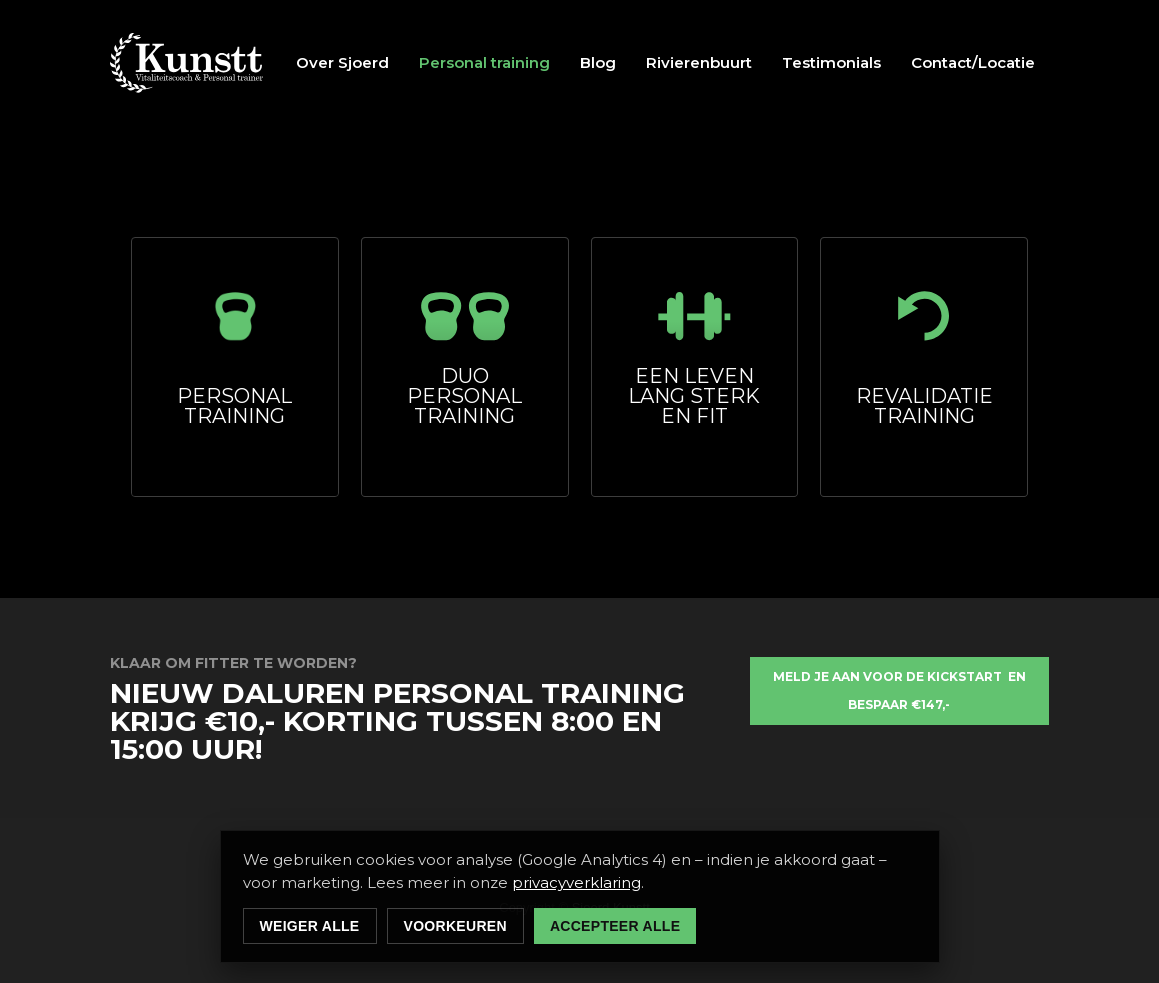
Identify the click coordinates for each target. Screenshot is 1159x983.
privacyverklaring (576, 882)
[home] (187, 63)
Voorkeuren (455, 926)
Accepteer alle (615, 926)
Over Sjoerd (342, 62)
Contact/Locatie (973, 62)
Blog (598, 62)
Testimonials (831, 62)
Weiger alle (310, 926)
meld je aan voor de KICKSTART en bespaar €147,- (899, 690)
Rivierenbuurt (699, 62)
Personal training (484, 62)
